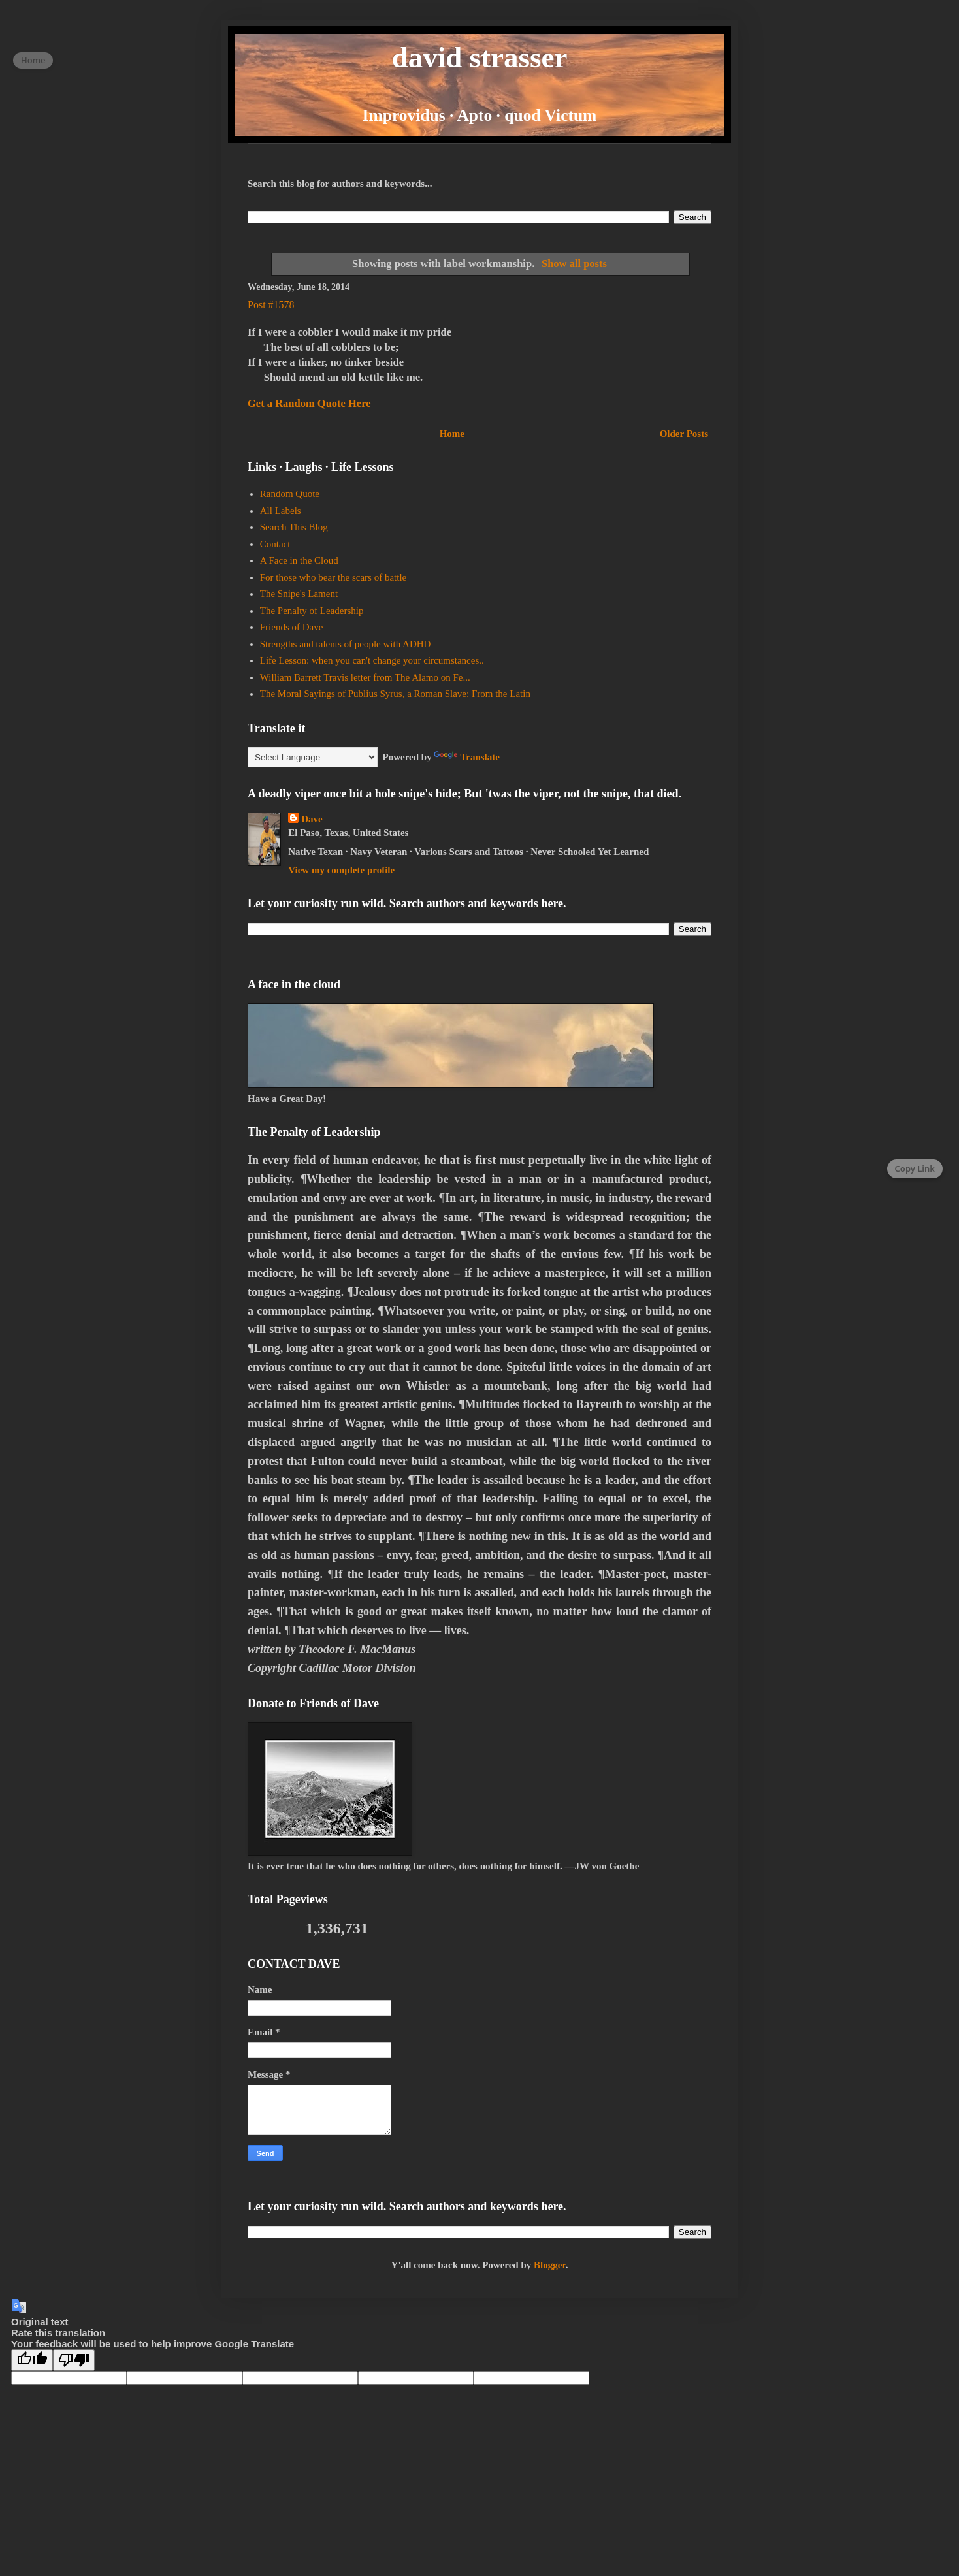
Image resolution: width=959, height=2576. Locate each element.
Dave (312, 819)
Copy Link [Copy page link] (915, 1168)
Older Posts (684, 433)
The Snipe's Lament (299, 593)
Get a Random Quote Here (309, 403)
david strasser (480, 57)
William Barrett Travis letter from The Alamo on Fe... (365, 677)
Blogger (550, 2265)
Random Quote (289, 494)
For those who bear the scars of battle (333, 577)
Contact (275, 544)
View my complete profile (341, 870)
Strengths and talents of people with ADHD (345, 644)
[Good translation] (32, 2360)
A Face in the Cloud (299, 560)
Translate (467, 757)
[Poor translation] (74, 2360)
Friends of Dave (291, 627)
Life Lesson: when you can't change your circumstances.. (372, 660)
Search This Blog (294, 527)
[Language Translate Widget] (313, 757)
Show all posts (574, 263)
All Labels (280, 511)
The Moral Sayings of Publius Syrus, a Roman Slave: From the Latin (395, 693)
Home (452, 433)
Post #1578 (271, 304)
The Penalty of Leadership (312, 610)
